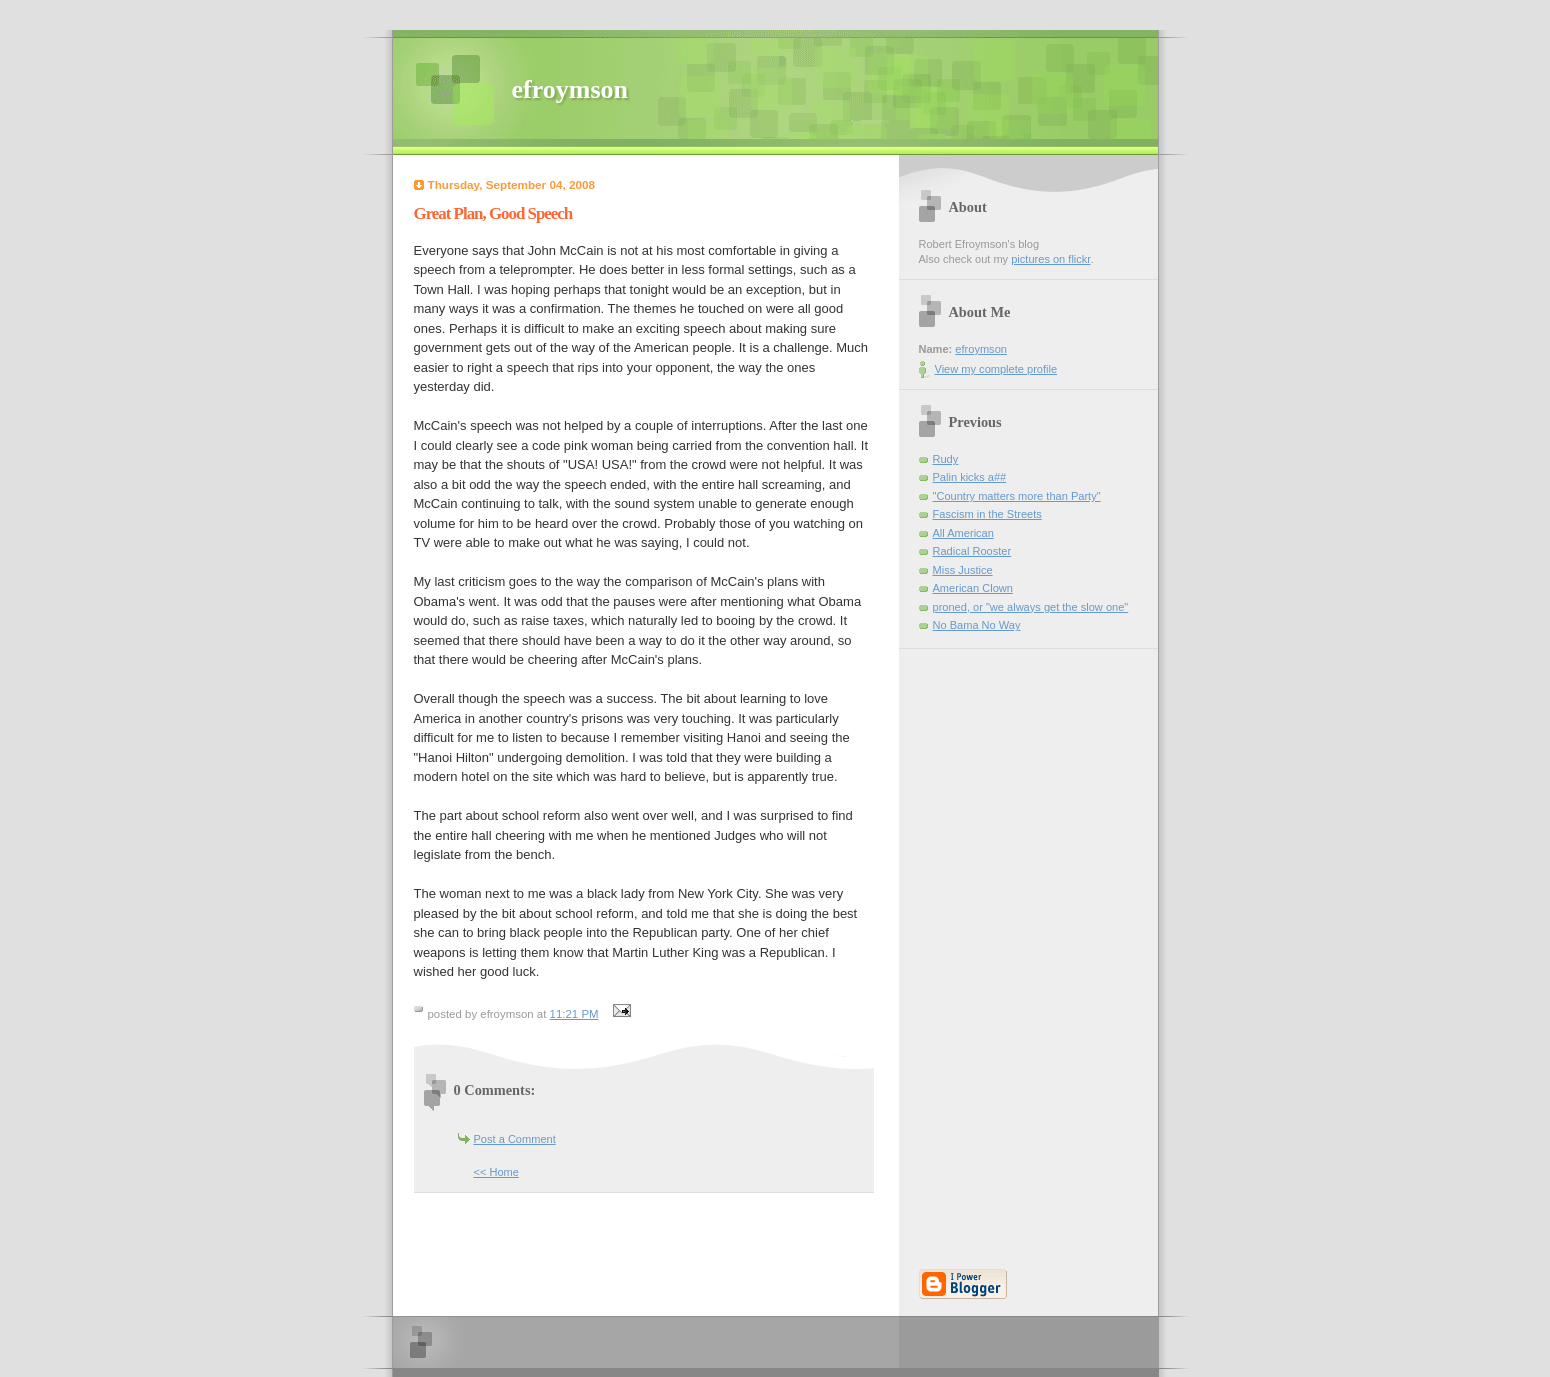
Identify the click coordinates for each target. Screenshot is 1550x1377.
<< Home (496, 1172)
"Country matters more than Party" (1017, 496)
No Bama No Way (977, 625)
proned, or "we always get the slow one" (1031, 607)
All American (963, 533)
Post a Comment (515, 1139)
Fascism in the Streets (987, 514)
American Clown (973, 588)
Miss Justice (963, 570)
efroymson (570, 89)
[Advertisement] (979, 949)
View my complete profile (996, 369)
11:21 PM (574, 1014)
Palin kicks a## (970, 477)
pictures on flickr (1050, 259)
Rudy (946, 459)
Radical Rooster (972, 551)
